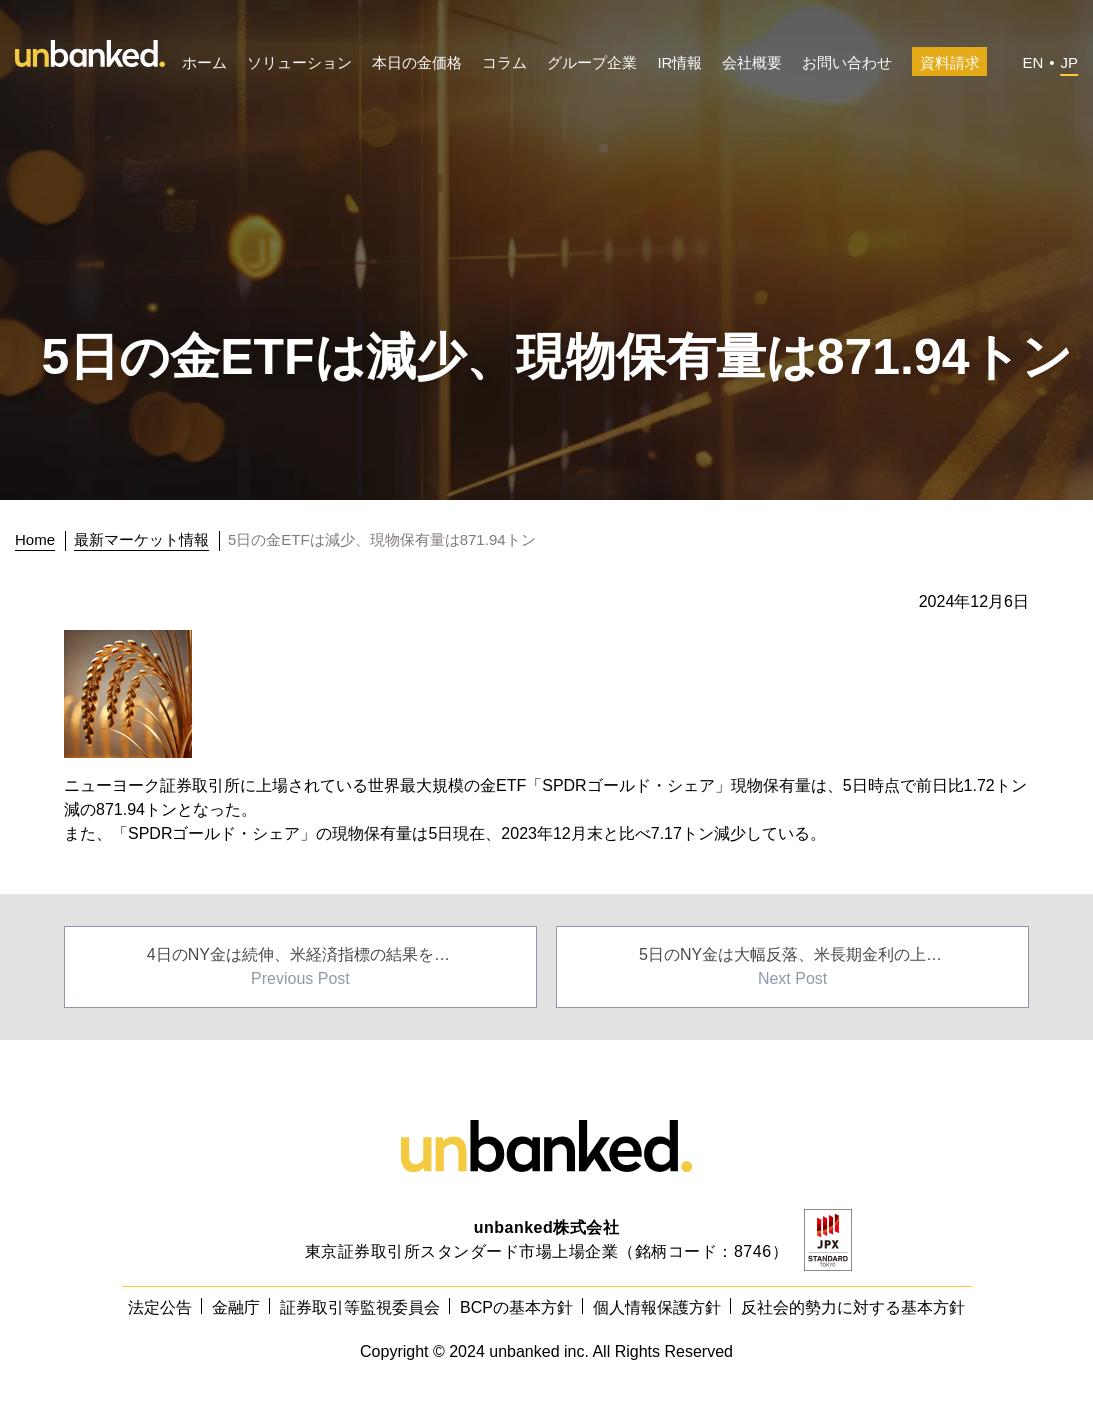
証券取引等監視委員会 (360, 1307)
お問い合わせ (847, 62)
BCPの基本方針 (516, 1307)
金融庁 (236, 1307)
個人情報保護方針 (657, 1307)
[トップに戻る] (40, 540)
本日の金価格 (417, 62)
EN (1032, 62)
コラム (504, 62)
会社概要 (752, 62)
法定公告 (160, 1307)
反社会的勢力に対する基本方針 (853, 1307)
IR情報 (679, 62)
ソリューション (299, 62)
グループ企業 (592, 62)
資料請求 (950, 62)
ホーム (204, 62)
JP (1069, 62)
